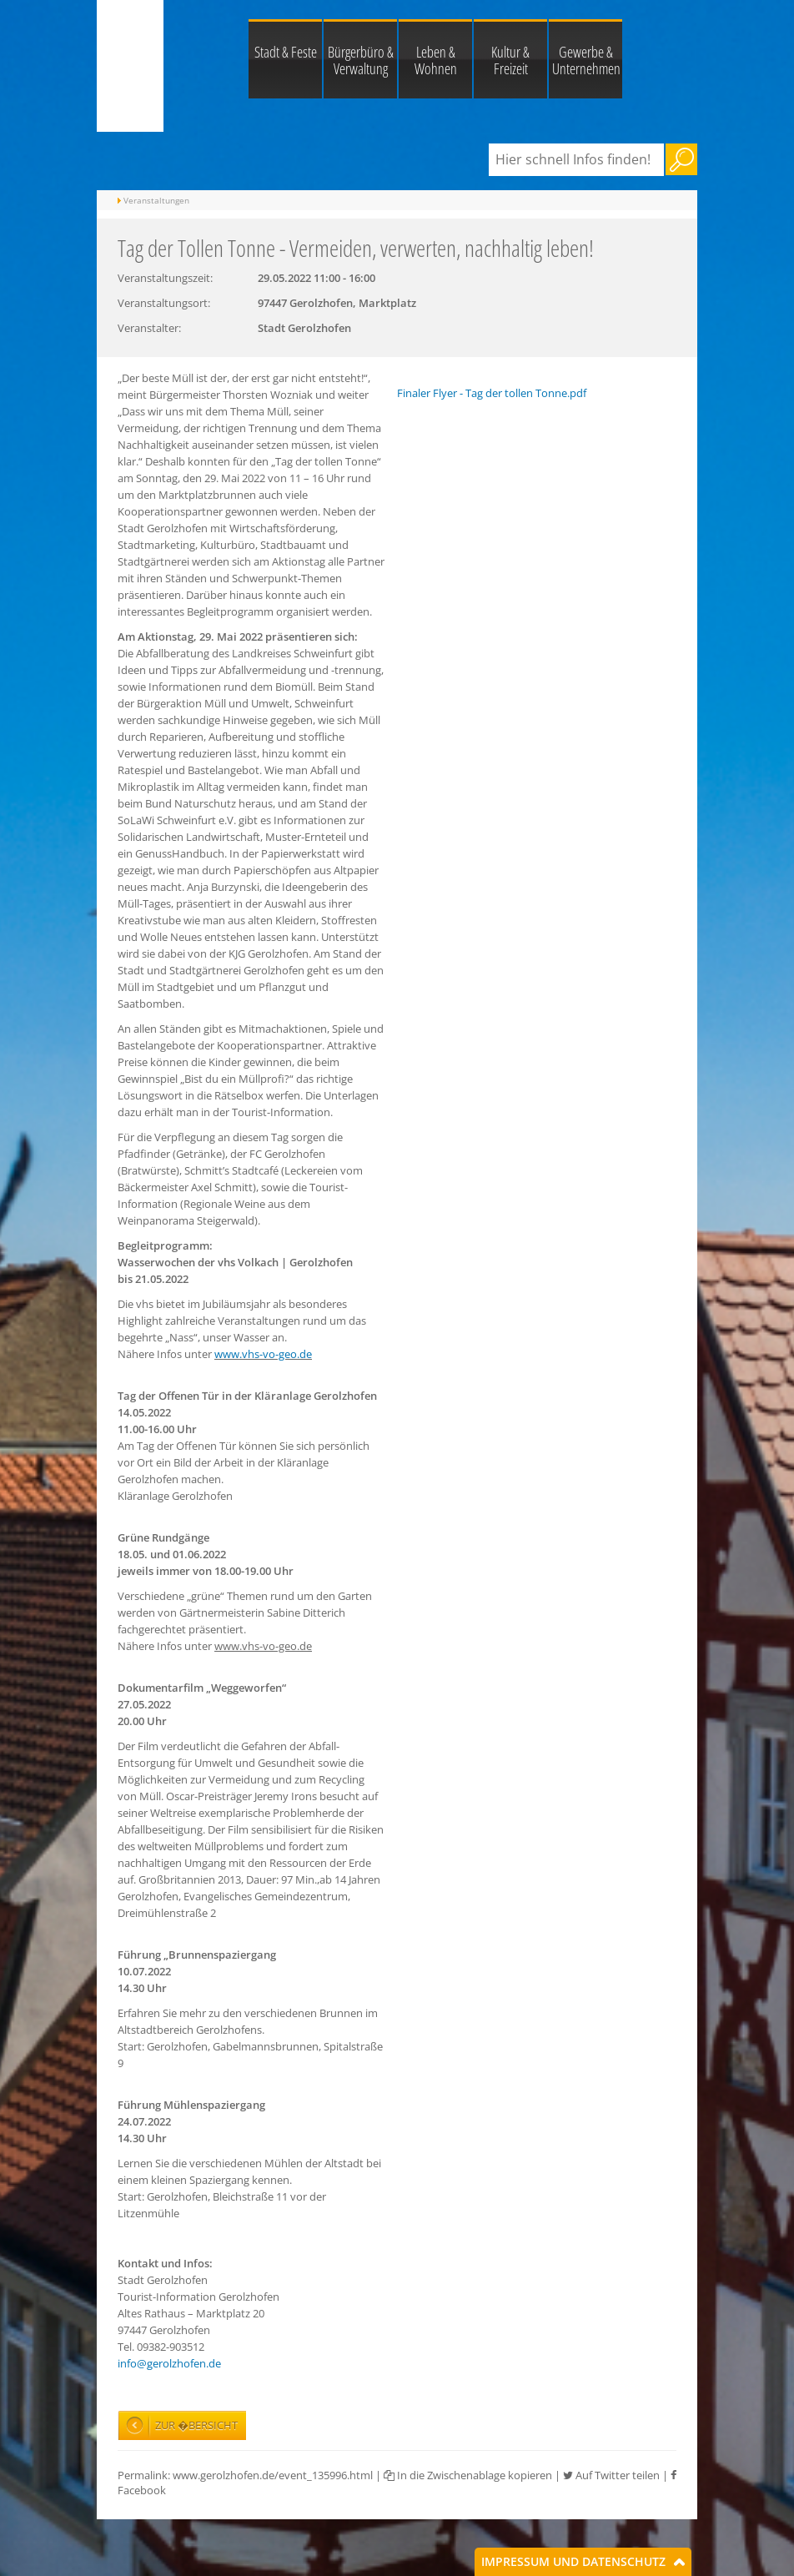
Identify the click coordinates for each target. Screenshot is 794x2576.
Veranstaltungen (156, 200)
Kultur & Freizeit (510, 60)
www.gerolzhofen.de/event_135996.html (273, 2475)
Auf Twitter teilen (611, 2475)
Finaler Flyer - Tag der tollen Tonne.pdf (491, 392)
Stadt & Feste (285, 52)
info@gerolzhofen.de (169, 2363)
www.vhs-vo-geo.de (263, 1353)
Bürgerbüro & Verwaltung (361, 60)
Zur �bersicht (196, 2425)
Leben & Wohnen (436, 60)
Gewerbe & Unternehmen (586, 60)
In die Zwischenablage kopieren (468, 2475)
